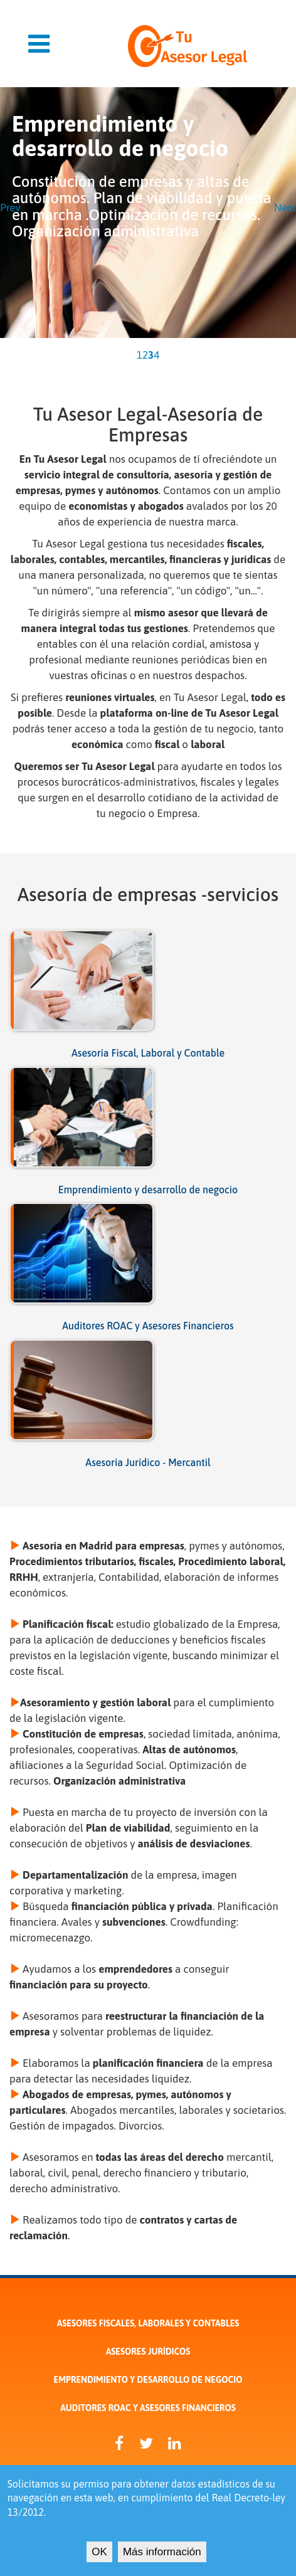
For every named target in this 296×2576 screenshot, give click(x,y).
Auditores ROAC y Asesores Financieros (147, 1325)
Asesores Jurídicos (148, 2351)
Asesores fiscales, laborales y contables (148, 2323)
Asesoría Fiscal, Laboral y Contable (148, 1052)
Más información (162, 2556)
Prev (10, 207)
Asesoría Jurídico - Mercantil (147, 1462)
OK (99, 2556)
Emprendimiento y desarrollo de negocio (148, 1189)
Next (285, 207)
